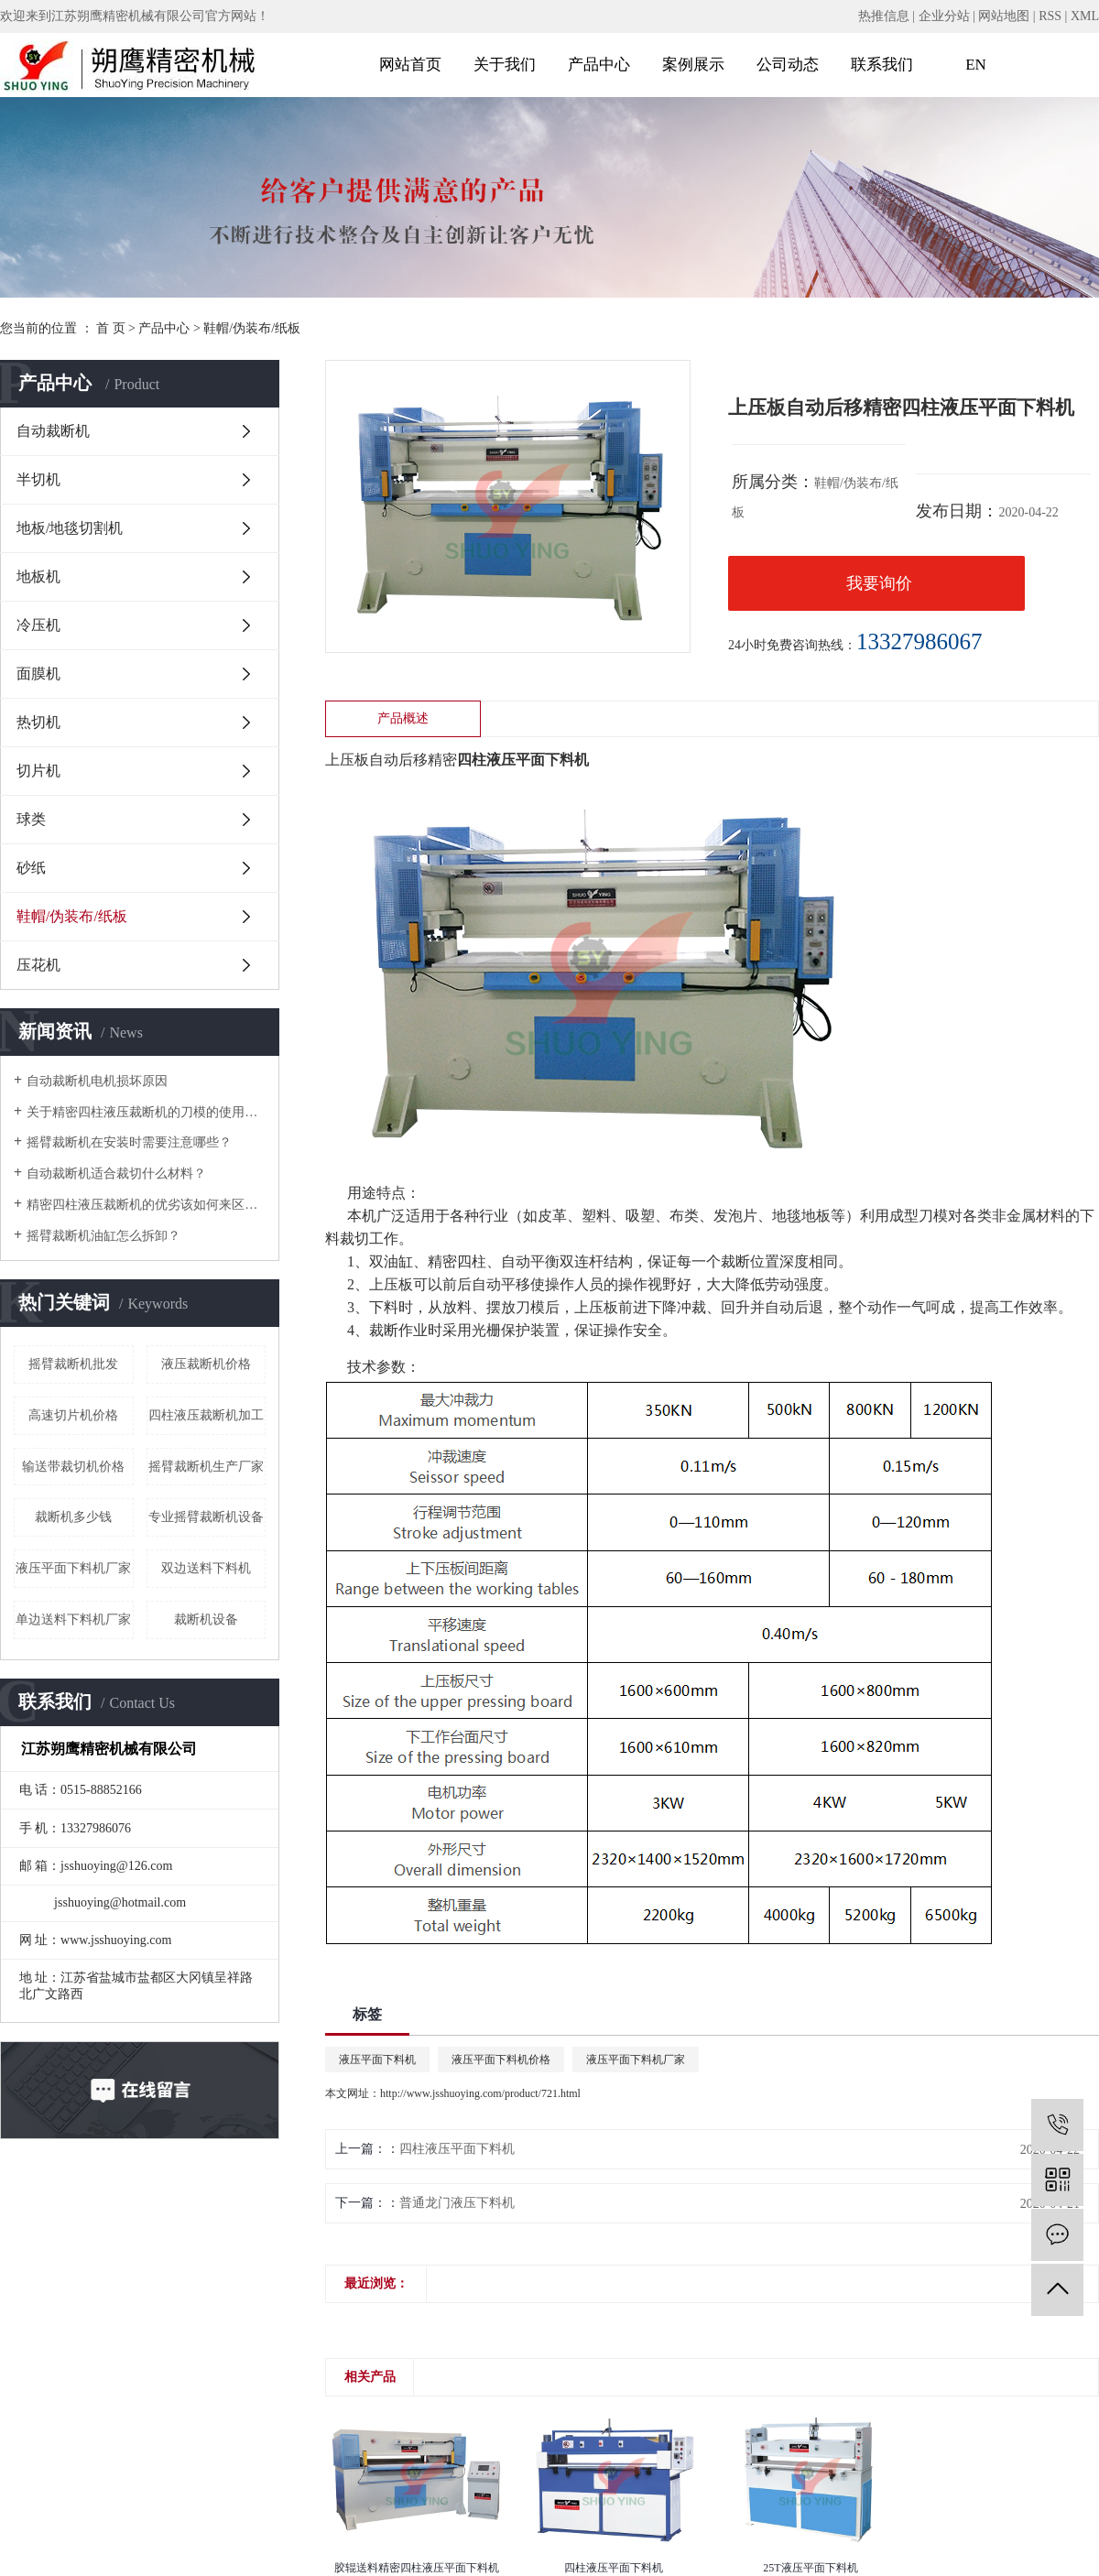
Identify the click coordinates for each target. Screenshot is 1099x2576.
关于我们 (504, 64)
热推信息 (883, 16)
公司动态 (787, 64)
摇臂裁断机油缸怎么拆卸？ (103, 1236)
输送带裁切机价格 (73, 1466)
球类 (31, 819)
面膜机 (38, 673)
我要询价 (879, 583)
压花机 (38, 965)
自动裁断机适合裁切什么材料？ (116, 1173)
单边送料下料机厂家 (73, 1619)
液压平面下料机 (377, 2059)
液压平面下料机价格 (501, 2059)
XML (1085, 16)
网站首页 (410, 64)
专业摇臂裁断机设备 (206, 1517)
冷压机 (38, 625)
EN (975, 64)
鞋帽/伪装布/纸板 (251, 328)
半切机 (38, 479)
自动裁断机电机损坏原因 (97, 1081)
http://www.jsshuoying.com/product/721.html (480, 2093)
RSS (1050, 16)
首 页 (110, 328)
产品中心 (599, 64)
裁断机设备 (206, 1619)
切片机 (38, 770)
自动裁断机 (53, 431)
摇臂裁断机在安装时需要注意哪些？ (129, 1142)
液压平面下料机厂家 (73, 1568)
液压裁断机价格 (206, 1364)
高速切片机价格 (73, 1415)
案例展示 (693, 64)
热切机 (38, 722)
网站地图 (1003, 16)
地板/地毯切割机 (69, 528)
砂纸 (31, 867)
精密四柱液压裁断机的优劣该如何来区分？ (146, 1205)
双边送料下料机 (206, 1568)
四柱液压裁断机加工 (206, 1415)
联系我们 (882, 64)
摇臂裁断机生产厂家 (206, 1466)
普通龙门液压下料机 (457, 2203)
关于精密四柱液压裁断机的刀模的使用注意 (146, 1112)
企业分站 (944, 16)
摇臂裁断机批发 (73, 1364)
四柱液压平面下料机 (457, 2149)
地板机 (38, 576)
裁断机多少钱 (73, 1517)
